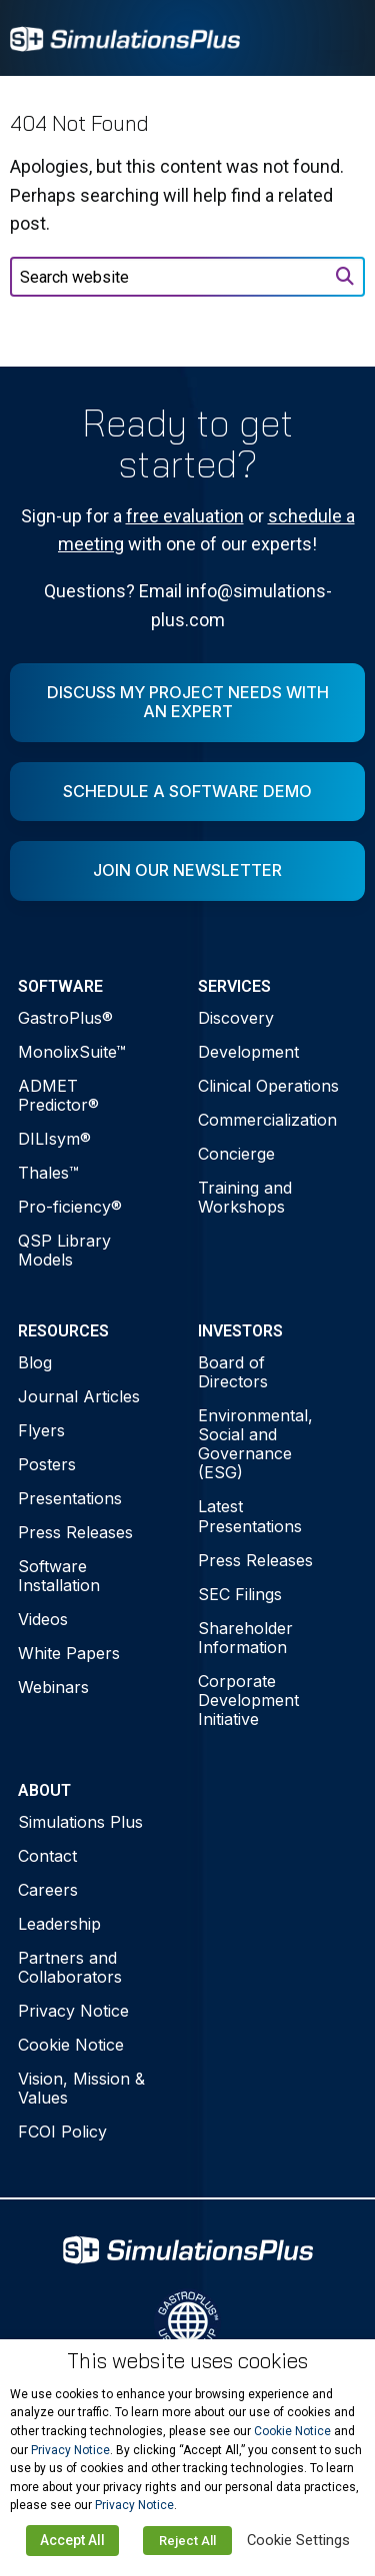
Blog (35, 1362)
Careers (48, 1890)
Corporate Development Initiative (248, 1700)
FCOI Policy (62, 2132)
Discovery (236, 1018)
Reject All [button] (187, 2540)
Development (248, 1052)
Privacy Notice (73, 2011)
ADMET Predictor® (58, 1095)
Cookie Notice (71, 2045)
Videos (43, 1619)
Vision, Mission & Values (81, 2088)
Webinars (53, 1687)
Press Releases (75, 1532)
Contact (47, 1856)
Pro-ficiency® (70, 1207)
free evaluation (185, 515)
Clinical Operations (268, 1086)
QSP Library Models (64, 1250)
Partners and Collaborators (70, 1967)
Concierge (236, 1154)
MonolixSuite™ (72, 1052)
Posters (47, 1464)
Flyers (41, 1430)
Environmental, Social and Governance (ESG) (255, 1444)
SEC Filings (240, 1594)
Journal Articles (79, 1396)
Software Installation (59, 1575)
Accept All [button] (72, 2540)
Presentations (70, 1498)
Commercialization (267, 1120)
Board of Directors (233, 1371)
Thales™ (48, 1173)
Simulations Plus (80, 1822)
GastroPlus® (65, 1018)
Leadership (59, 1924)
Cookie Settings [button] (298, 2540)
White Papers (69, 1653)
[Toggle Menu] (339, 38)
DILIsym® (54, 1139)
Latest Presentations (250, 1515)
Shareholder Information (245, 1637)
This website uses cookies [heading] (187, 2360)
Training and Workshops (245, 1197)
